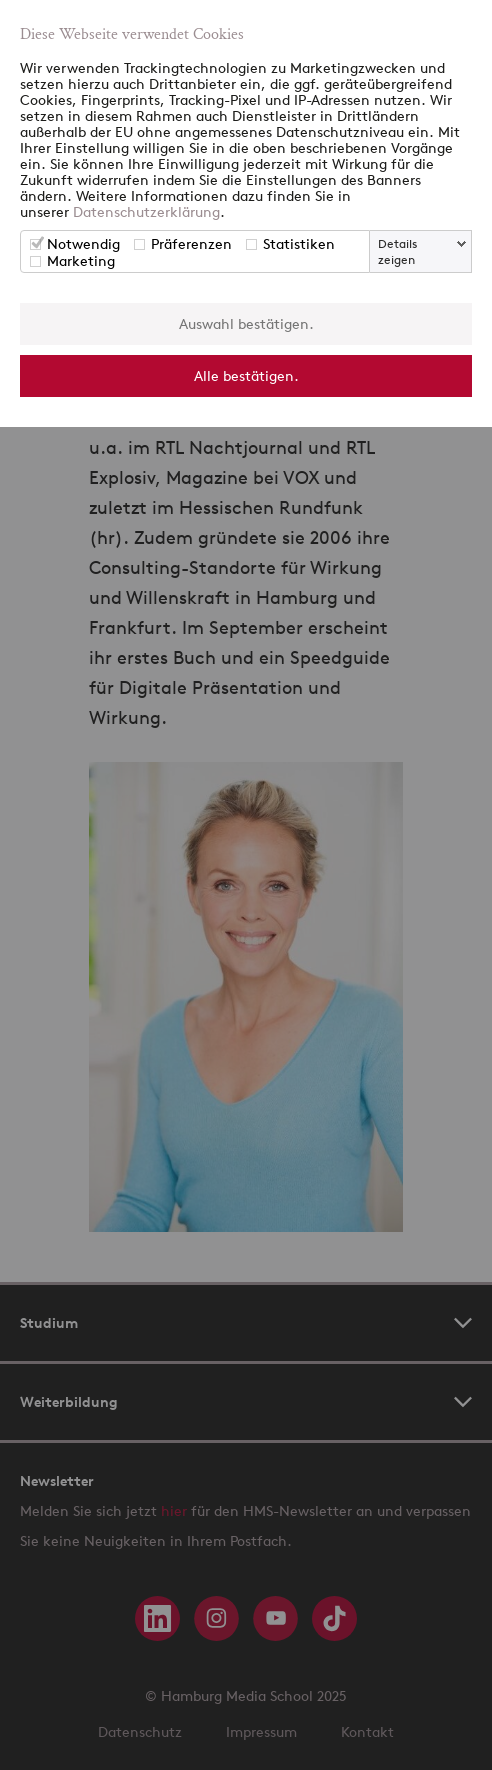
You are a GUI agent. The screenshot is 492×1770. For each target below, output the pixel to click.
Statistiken (299, 243)
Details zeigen (397, 251)
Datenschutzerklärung (146, 211)
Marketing (81, 260)
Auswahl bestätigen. (246, 323)
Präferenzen (191, 243)
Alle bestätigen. (246, 375)
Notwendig (83, 243)
